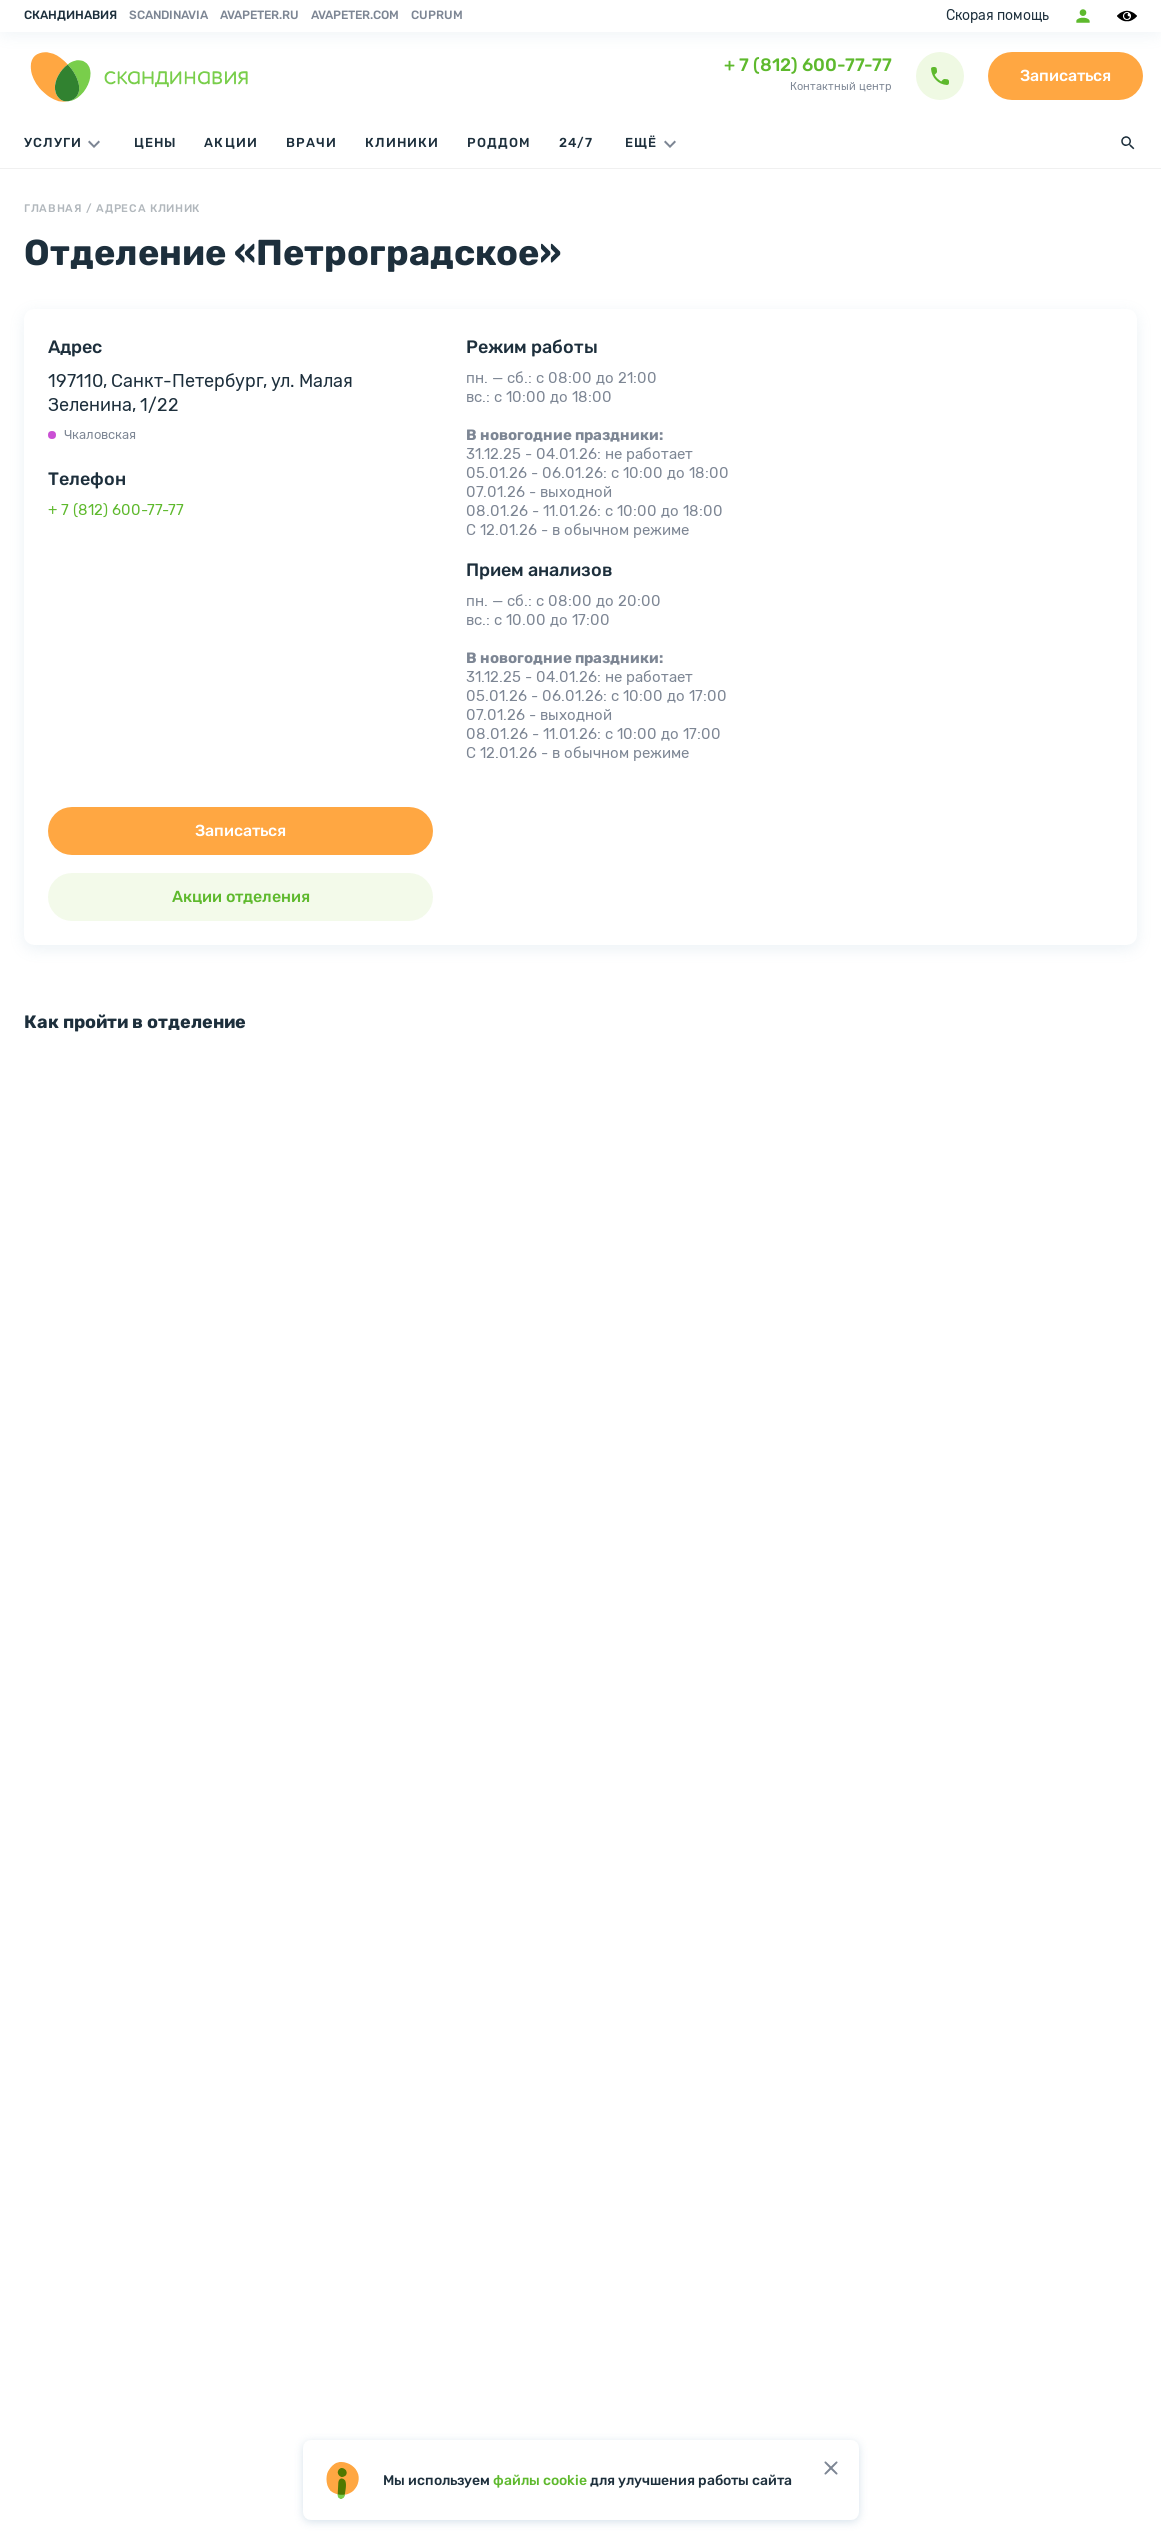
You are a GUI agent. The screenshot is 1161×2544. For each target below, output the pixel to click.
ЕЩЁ (653, 144)
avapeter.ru (259, 15)
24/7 (576, 142)
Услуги (65, 144)
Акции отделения (241, 896)
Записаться (1065, 75)
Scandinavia (168, 15)
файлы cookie (540, 2480)
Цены (155, 142)
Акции (230, 142)
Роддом (499, 142)
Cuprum (437, 15)
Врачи (311, 142)
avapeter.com (355, 15)
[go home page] (140, 76)
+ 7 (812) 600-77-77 (808, 65)
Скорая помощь (997, 16)
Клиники (402, 142)
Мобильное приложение (1083, 16)
